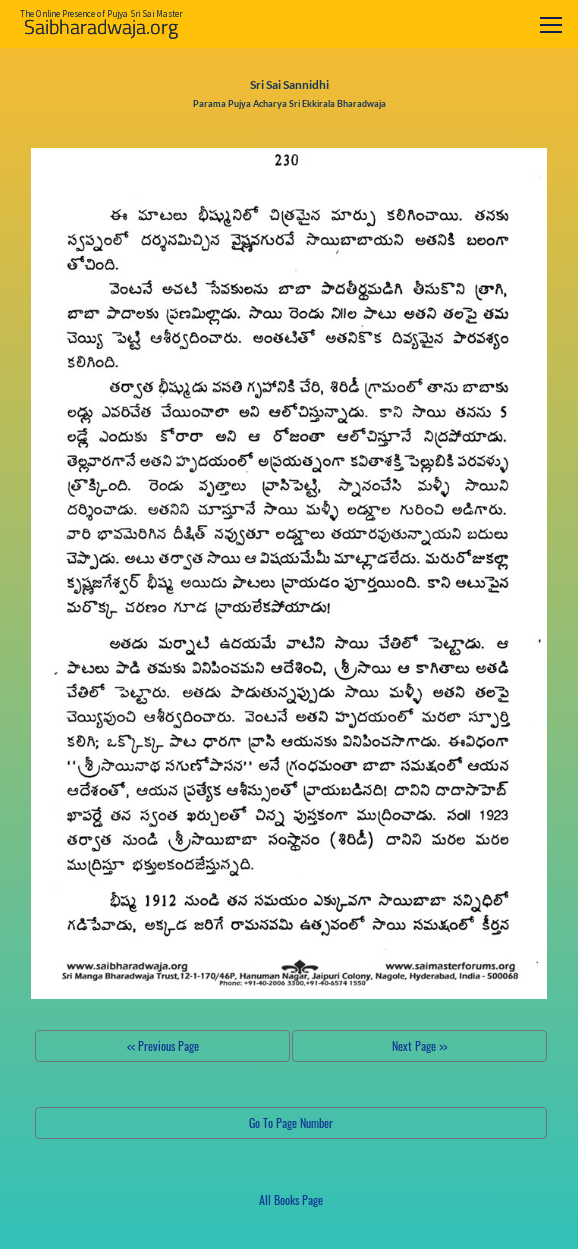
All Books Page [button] (291, 1199)
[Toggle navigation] (551, 24)
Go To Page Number (291, 1122)
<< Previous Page (163, 1045)
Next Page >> (419, 1045)
